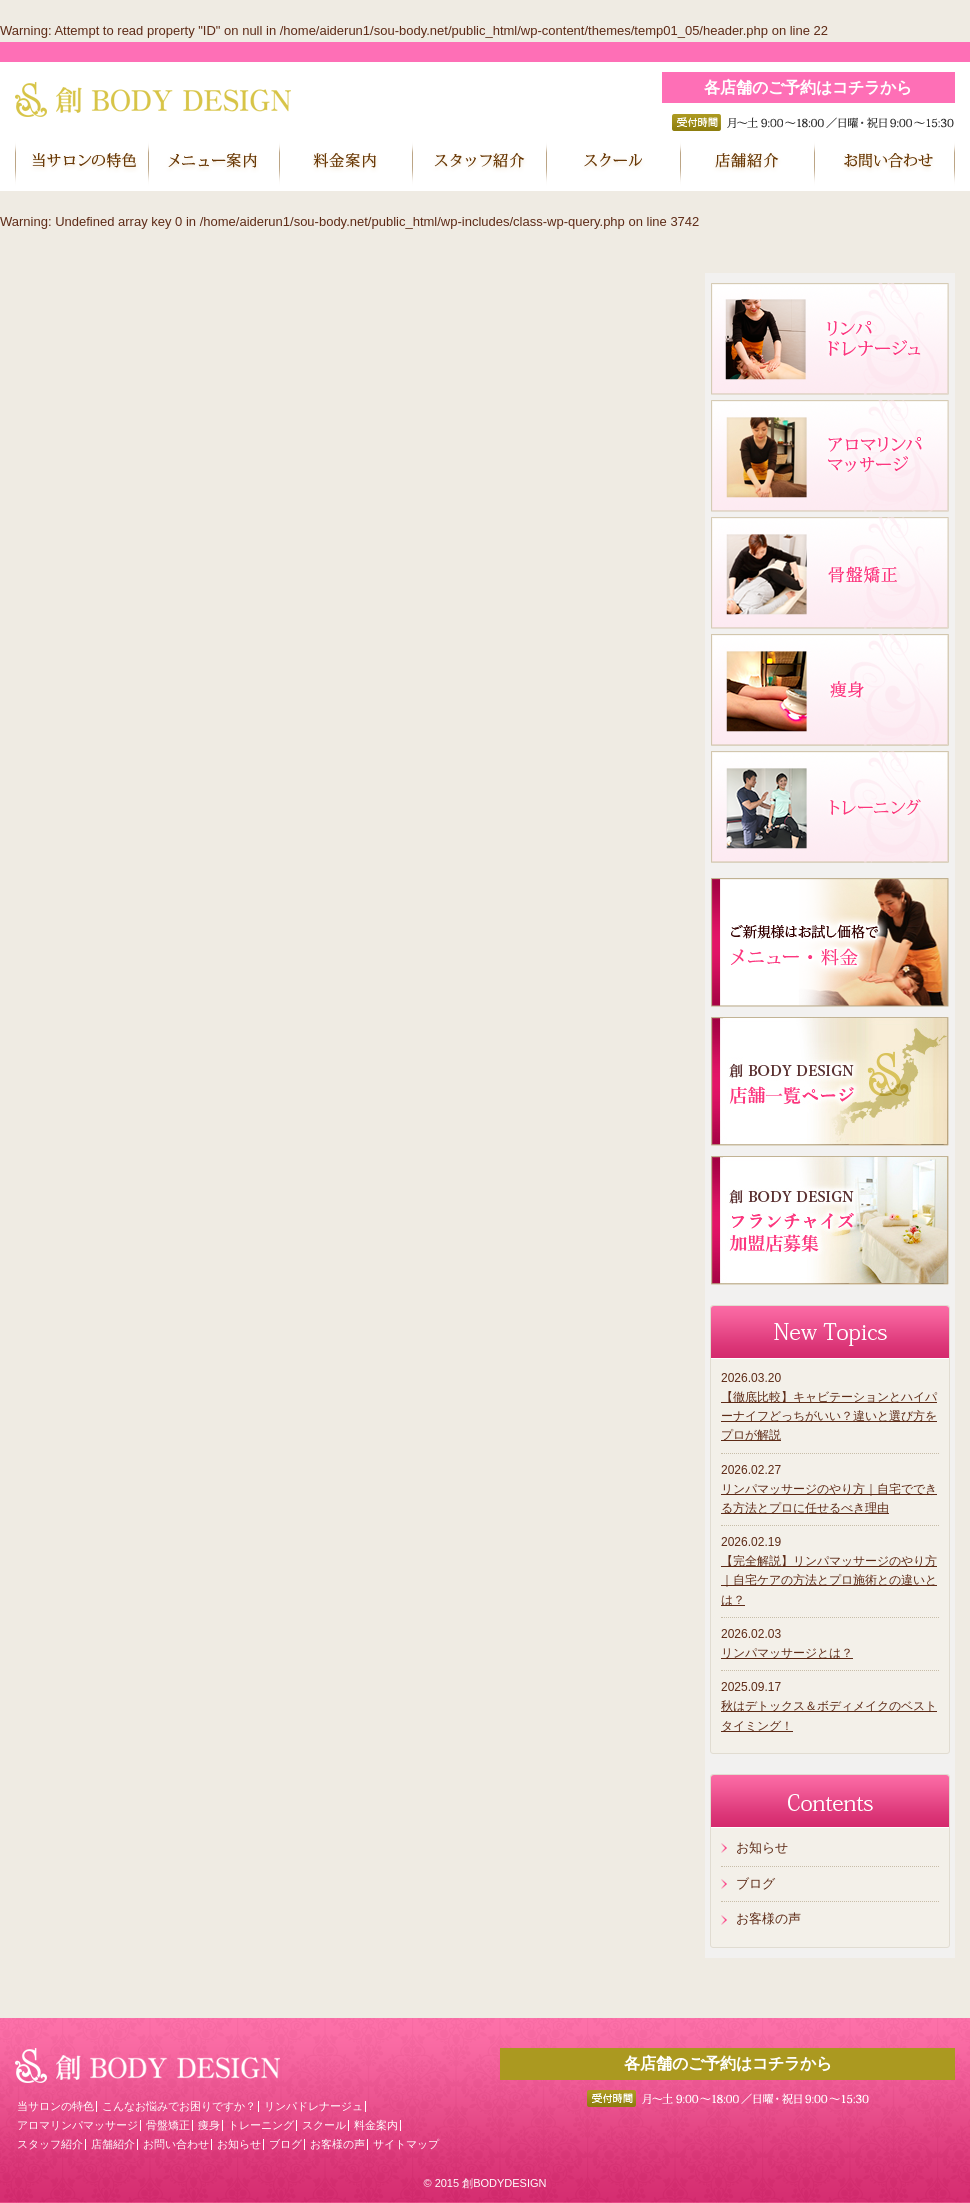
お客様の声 (768, 1918)
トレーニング (261, 2125)
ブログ (755, 1883)
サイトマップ (406, 2144)
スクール (324, 2125)
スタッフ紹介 (50, 2144)
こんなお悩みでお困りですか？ (179, 2106)
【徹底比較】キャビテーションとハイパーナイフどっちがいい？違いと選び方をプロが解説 (829, 1416)
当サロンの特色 (55, 2106)
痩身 (209, 2125)
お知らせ (762, 1847)
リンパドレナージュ (313, 2106)
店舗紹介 (113, 2144)
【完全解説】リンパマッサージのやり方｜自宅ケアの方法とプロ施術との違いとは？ (829, 1580)
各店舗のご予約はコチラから (808, 87)
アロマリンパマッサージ (77, 2125)
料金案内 (376, 2125)
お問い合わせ (176, 2144)
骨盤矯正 (168, 2125)
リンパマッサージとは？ (787, 1653)
